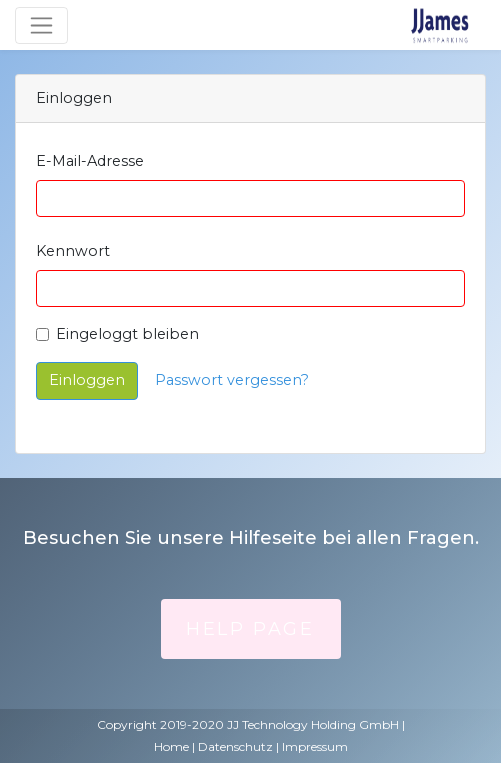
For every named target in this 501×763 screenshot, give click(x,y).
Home (171, 746)
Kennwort (73, 251)
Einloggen (87, 380)
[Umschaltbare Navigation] (41, 25)
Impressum (315, 746)
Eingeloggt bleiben (127, 334)
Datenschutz (235, 746)
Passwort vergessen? (232, 380)
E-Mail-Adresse (90, 161)
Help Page (250, 629)
